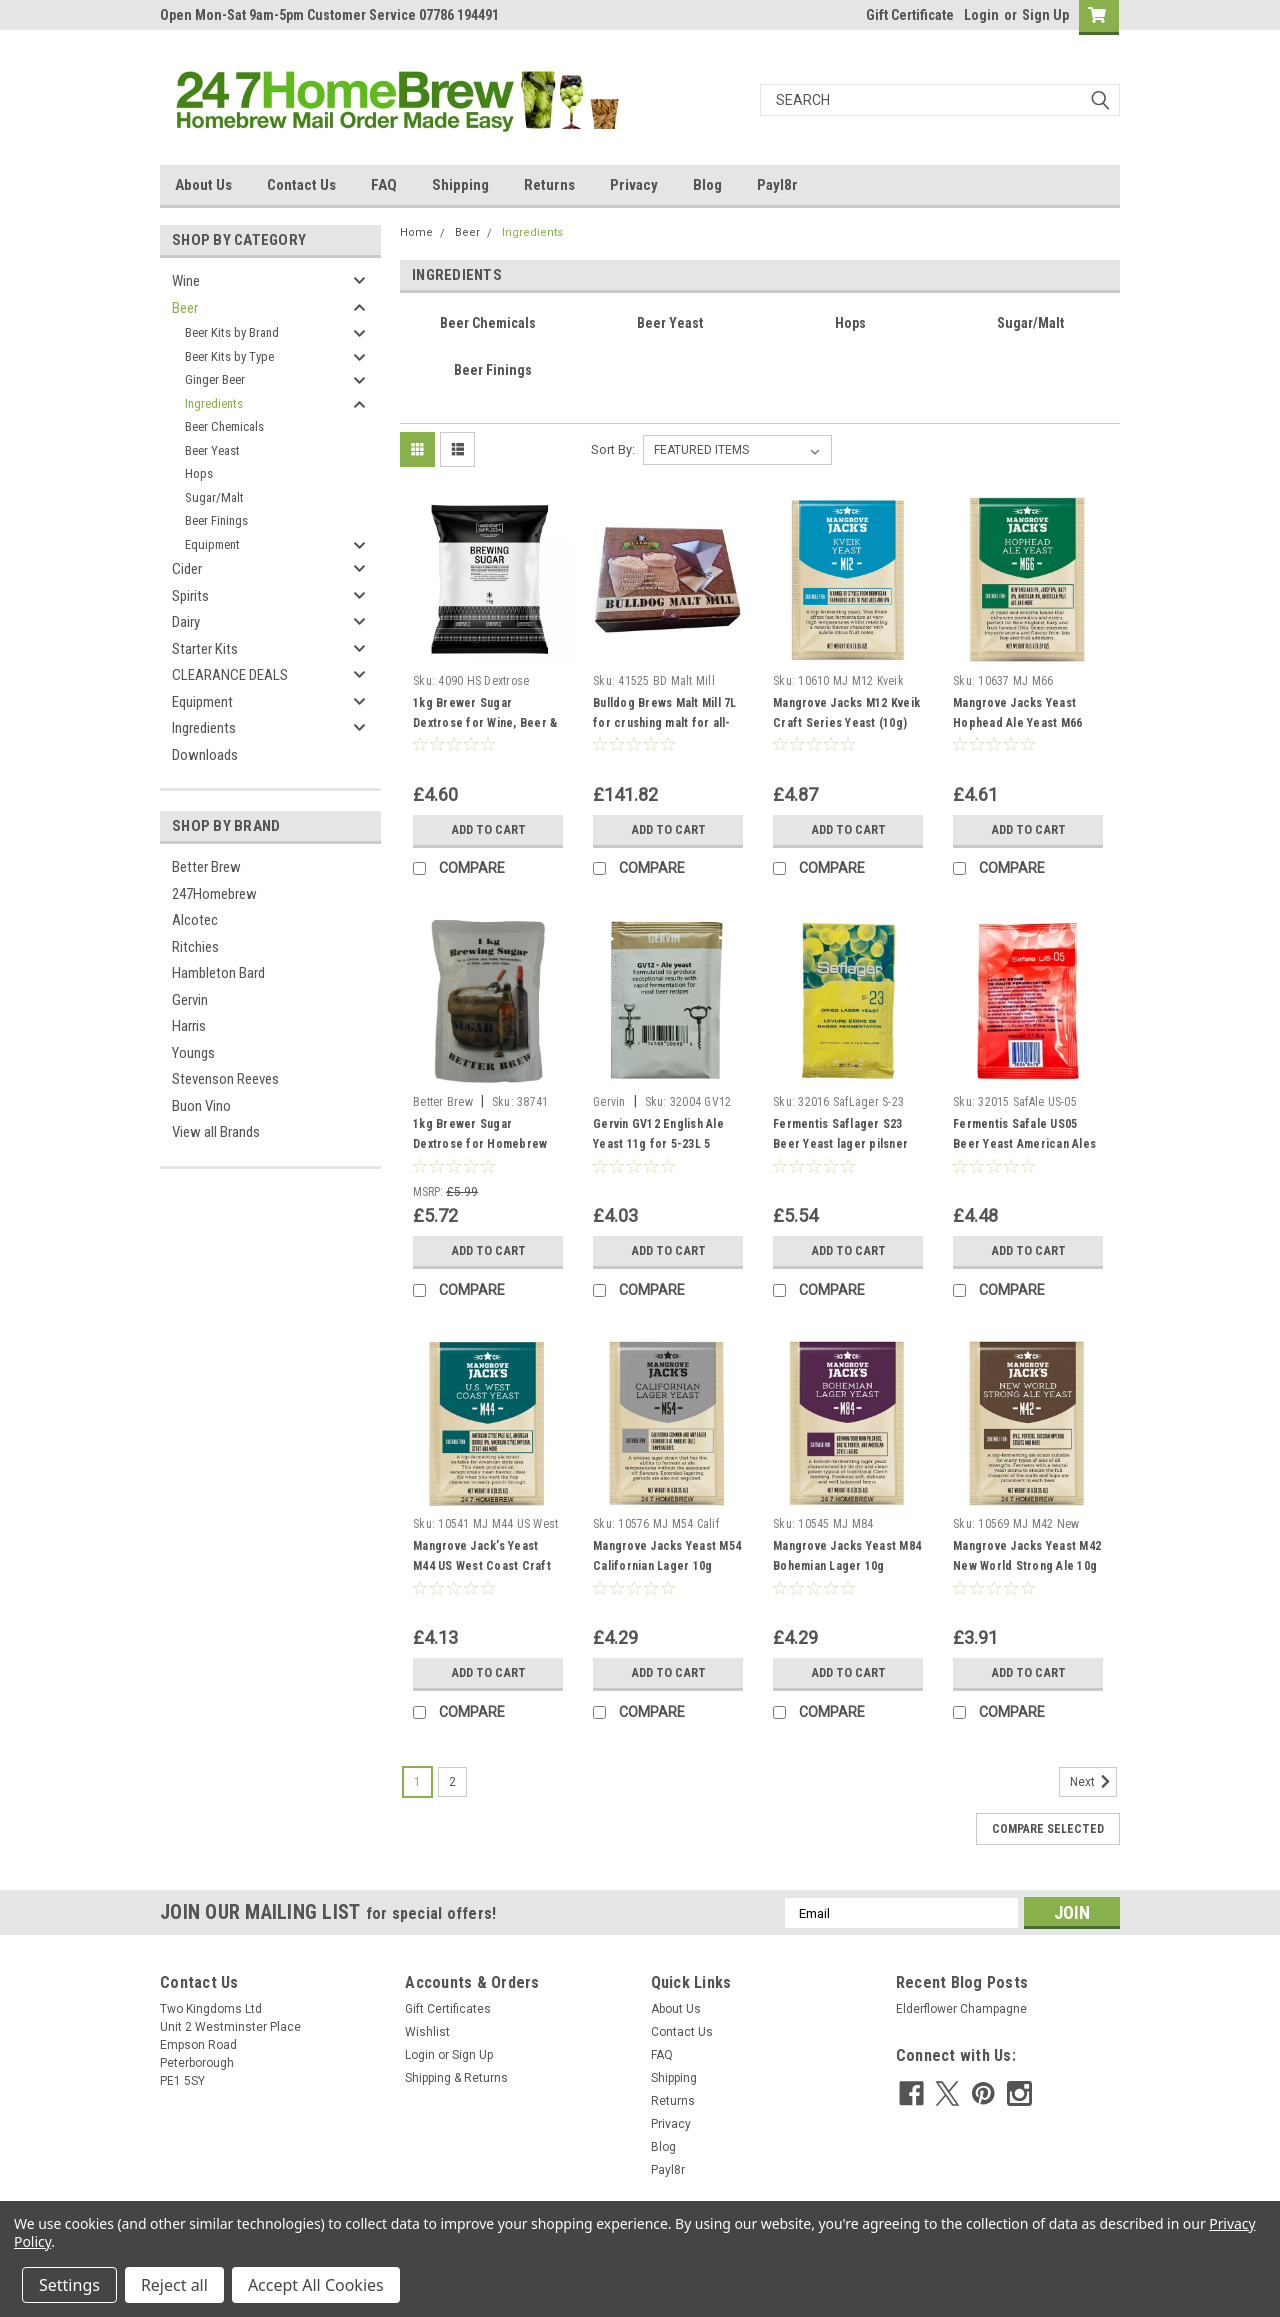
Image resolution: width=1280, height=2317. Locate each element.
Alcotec (195, 920)
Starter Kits (205, 649)
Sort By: (613, 449)
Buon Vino (201, 1106)
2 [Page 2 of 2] (452, 1782)
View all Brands (216, 1132)
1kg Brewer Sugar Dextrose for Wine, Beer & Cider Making (485, 723)
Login (981, 15)
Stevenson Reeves (225, 1079)
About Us (203, 185)
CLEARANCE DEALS (230, 675)
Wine (186, 281)
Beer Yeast (212, 450)
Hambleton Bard (218, 973)
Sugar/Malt (214, 497)
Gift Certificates (448, 2009)
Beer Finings (216, 520)
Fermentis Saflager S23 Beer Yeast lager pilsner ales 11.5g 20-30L (840, 1144)
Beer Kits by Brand (232, 332)
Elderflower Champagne (961, 2009)
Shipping (460, 185)
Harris (189, 1026)
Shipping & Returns (456, 2078)
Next (1093, 1782)
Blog (707, 185)
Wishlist (427, 2032)
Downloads (205, 755)
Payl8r (777, 185)
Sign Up (1045, 15)
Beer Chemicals (224, 426)
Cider (187, 569)
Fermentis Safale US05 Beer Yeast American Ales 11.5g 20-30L (1024, 1144)
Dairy (186, 622)
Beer (185, 308)
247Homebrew (214, 894)
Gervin (190, 1000)
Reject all (174, 2285)
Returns (549, 185)
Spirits (190, 596)
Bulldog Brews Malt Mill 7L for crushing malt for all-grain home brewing (665, 723)
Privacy (634, 185)
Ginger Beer (215, 379)
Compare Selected (1048, 1829)
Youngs (193, 1053)
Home (416, 232)
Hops (199, 473)
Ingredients (214, 403)
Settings (69, 2285)
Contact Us (301, 185)
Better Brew (206, 867)
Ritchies (195, 947)
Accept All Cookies (316, 2285)
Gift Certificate (910, 15)
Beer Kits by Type (229, 356)
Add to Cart (488, 830)
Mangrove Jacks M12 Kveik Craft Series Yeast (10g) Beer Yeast (846, 723)
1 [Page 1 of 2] (417, 1782)
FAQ (384, 185)
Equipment (212, 544)
